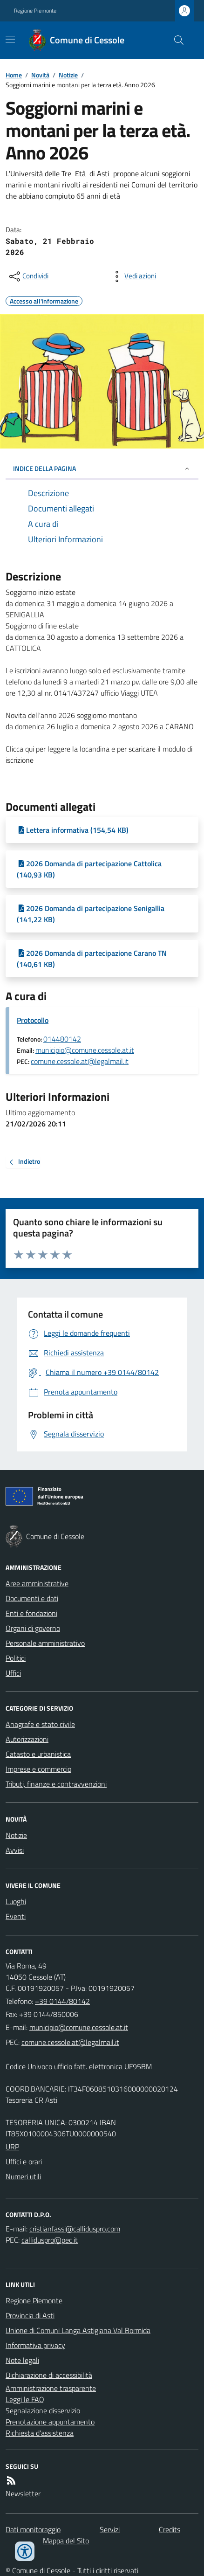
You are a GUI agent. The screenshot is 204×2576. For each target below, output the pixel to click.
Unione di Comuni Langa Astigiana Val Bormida (78, 2330)
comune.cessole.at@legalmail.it (80, 1061)
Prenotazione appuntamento (50, 2421)
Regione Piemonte (35, 11)
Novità (40, 75)
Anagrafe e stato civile (40, 1724)
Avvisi (15, 1850)
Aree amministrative (37, 1583)
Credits (169, 2529)
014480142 (62, 1038)
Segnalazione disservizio (43, 2410)
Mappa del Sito (66, 2540)
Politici (16, 1658)
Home (14, 75)
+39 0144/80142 (62, 2001)
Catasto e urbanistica (38, 1754)
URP (12, 2146)
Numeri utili (23, 2176)
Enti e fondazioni (31, 1613)
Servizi (110, 2529)
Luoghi (16, 1901)
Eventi (16, 1916)
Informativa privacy (35, 2345)
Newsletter (23, 2493)
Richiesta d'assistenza (40, 2432)
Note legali (22, 2360)
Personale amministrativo (45, 1643)
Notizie (68, 75)
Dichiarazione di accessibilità (49, 2375)
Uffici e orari (24, 2161)
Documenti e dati (32, 1598)
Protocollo (32, 1020)
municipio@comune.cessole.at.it (84, 1050)
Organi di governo (33, 1628)
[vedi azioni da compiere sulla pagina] (133, 276)
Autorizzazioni (27, 1739)
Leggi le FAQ (25, 2399)
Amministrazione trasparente (51, 2388)
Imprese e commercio (38, 1769)
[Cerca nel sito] (175, 40)
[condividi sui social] (28, 276)
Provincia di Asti (30, 2315)
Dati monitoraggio (33, 2529)
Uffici (13, 1672)
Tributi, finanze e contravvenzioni (56, 1783)
